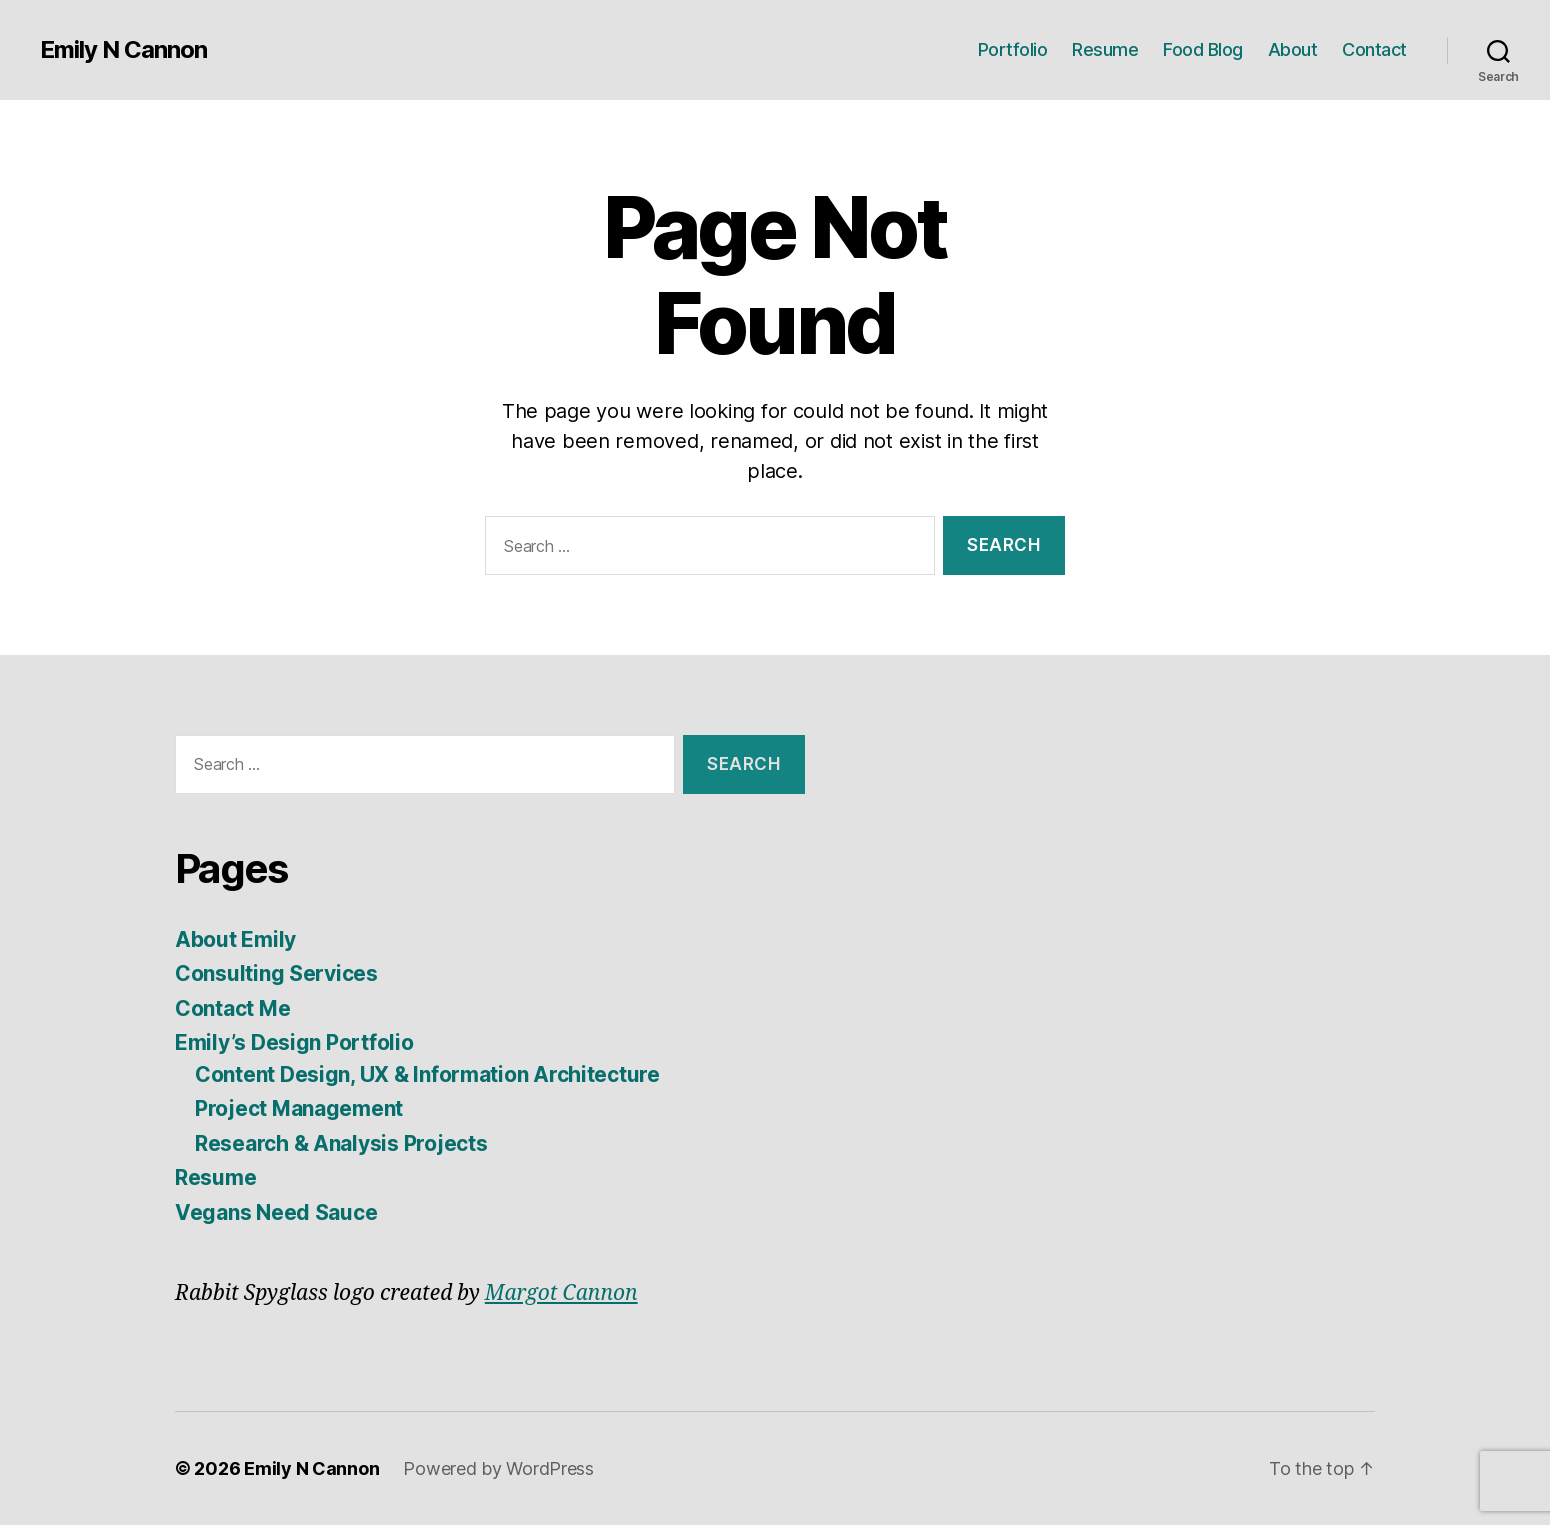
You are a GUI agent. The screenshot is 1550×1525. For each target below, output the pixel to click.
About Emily (235, 939)
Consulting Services (276, 973)
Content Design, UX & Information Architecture (427, 1074)
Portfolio (1013, 49)
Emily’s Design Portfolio (294, 1042)
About (1293, 49)
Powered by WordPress (498, 1468)
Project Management (299, 1108)
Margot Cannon (561, 1293)
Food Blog (1203, 49)
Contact (1374, 49)
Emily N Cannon (123, 50)
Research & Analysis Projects (341, 1143)
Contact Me (232, 1008)
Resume (1105, 49)
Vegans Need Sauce (276, 1212)
